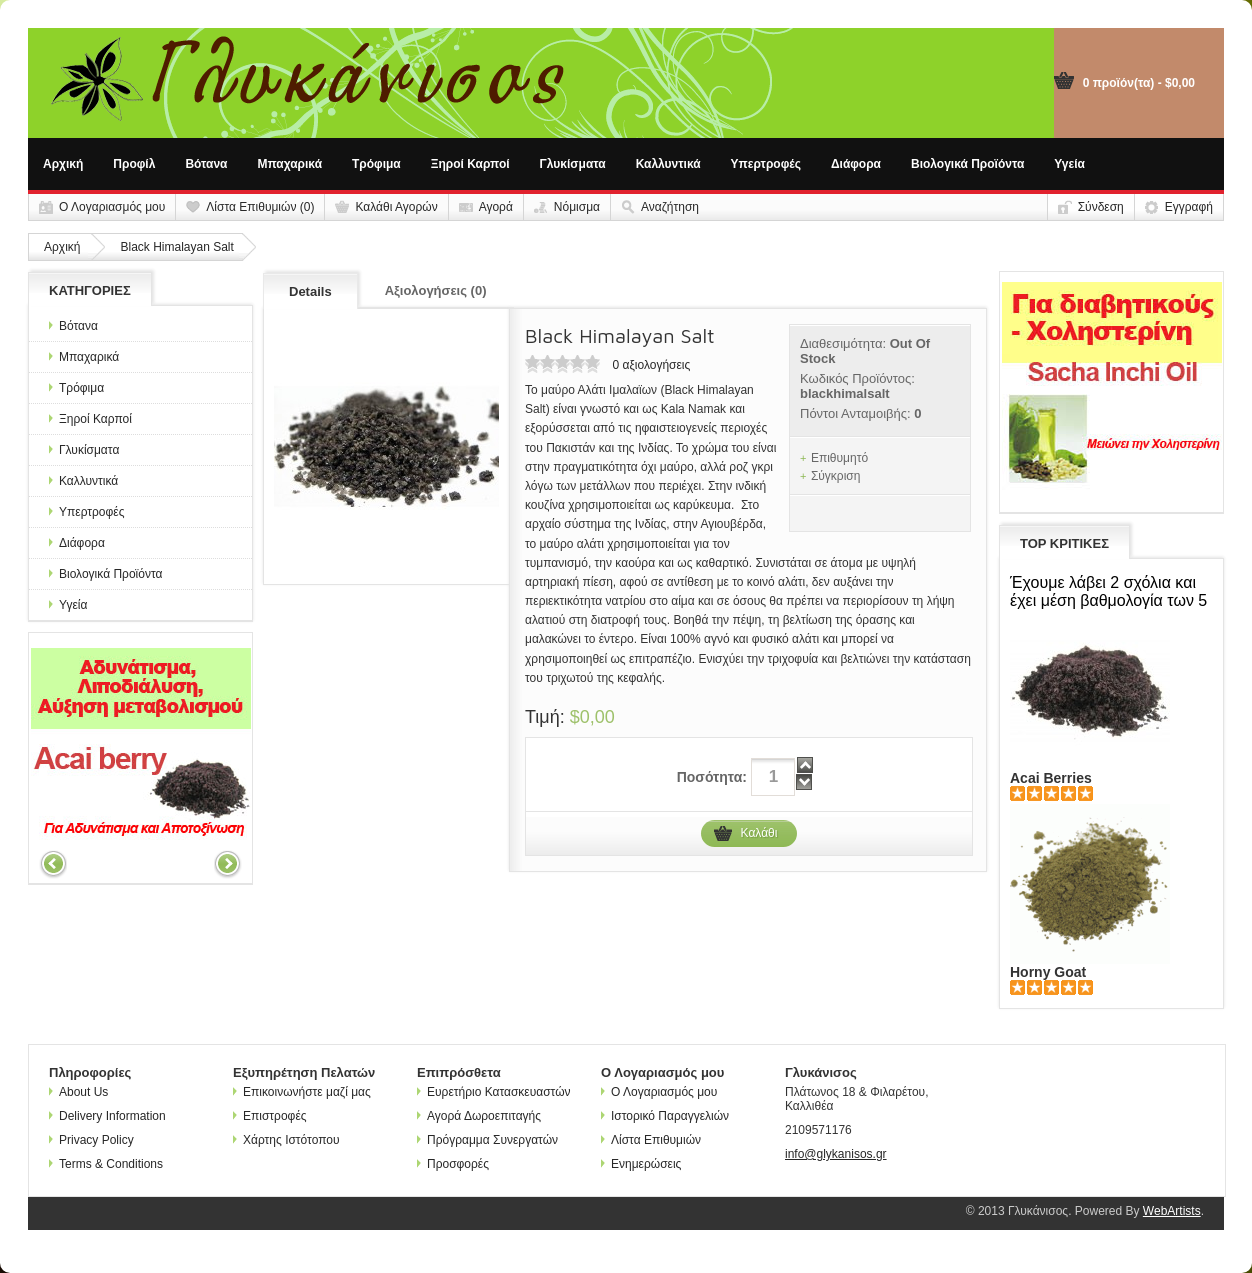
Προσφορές (453, 1164)
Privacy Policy (91, 1140)
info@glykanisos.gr (836, 1154)
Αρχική (63, 164)
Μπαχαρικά (290, 164)
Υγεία (1069, 164)
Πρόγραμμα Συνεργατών (487, 1140)
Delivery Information (107, 1116)
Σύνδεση (1101, 207)
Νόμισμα (577, 207)
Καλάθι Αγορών (396, 207)
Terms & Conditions (106, 1164)
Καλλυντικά (668, 164)
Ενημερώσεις (641, 1164)
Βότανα (206, 164)
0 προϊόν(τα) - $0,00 (1139, 83)
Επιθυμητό (839, 458)
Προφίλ (134, 164)
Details (310, 291)
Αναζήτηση (670, 207)
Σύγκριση (836, 476)
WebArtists (1172, 1211)
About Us (78, 1092)
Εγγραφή (1189, 207)
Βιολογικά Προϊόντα (967, 164)
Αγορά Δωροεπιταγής (479, 1116)
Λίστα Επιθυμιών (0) (260, 207)
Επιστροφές (270, 1116)
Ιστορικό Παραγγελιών (665, 1116)
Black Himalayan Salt (176, 247)
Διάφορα (856, 164)
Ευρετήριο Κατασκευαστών (494, 1092)
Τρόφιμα (376, 164)
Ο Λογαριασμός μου (112, 207)
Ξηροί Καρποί (470, 164)
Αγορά (496, 207)
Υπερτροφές (766, 164)
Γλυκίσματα (573, 164)
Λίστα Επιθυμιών (651, 1140)
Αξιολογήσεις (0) (436, 290)
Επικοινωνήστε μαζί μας (302, 1092)
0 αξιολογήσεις (651, 365)
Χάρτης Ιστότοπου (286, 1140)
